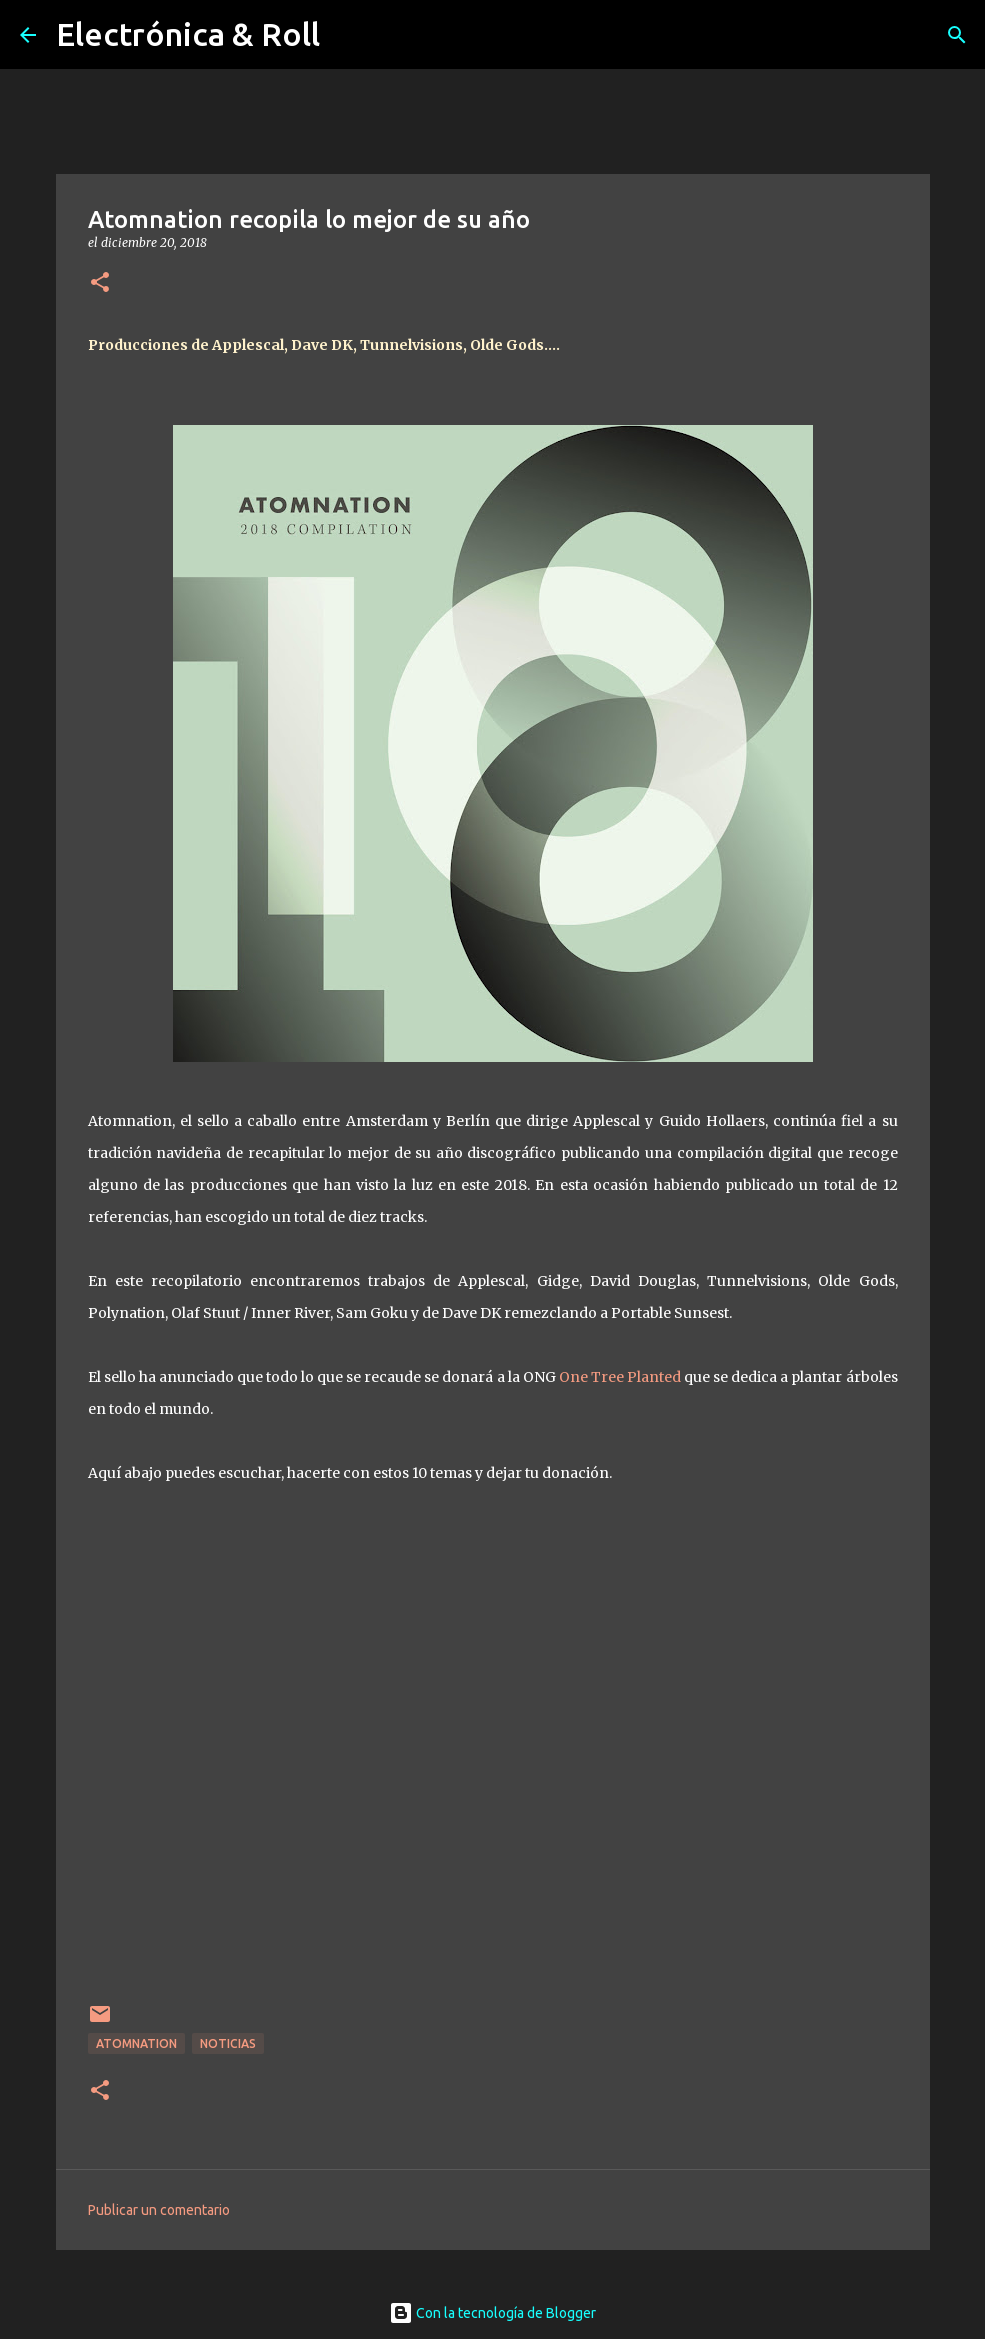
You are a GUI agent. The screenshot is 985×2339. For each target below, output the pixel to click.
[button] (100, 283)
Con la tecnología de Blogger (492, 2313)
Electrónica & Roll (188, 34)
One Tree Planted (620, 1377)
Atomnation (136, 2043)
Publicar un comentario (159, 2210)
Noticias (228, 2043)
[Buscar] (957, 35)
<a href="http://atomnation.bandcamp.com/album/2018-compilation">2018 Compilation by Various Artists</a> (493, 1756)
